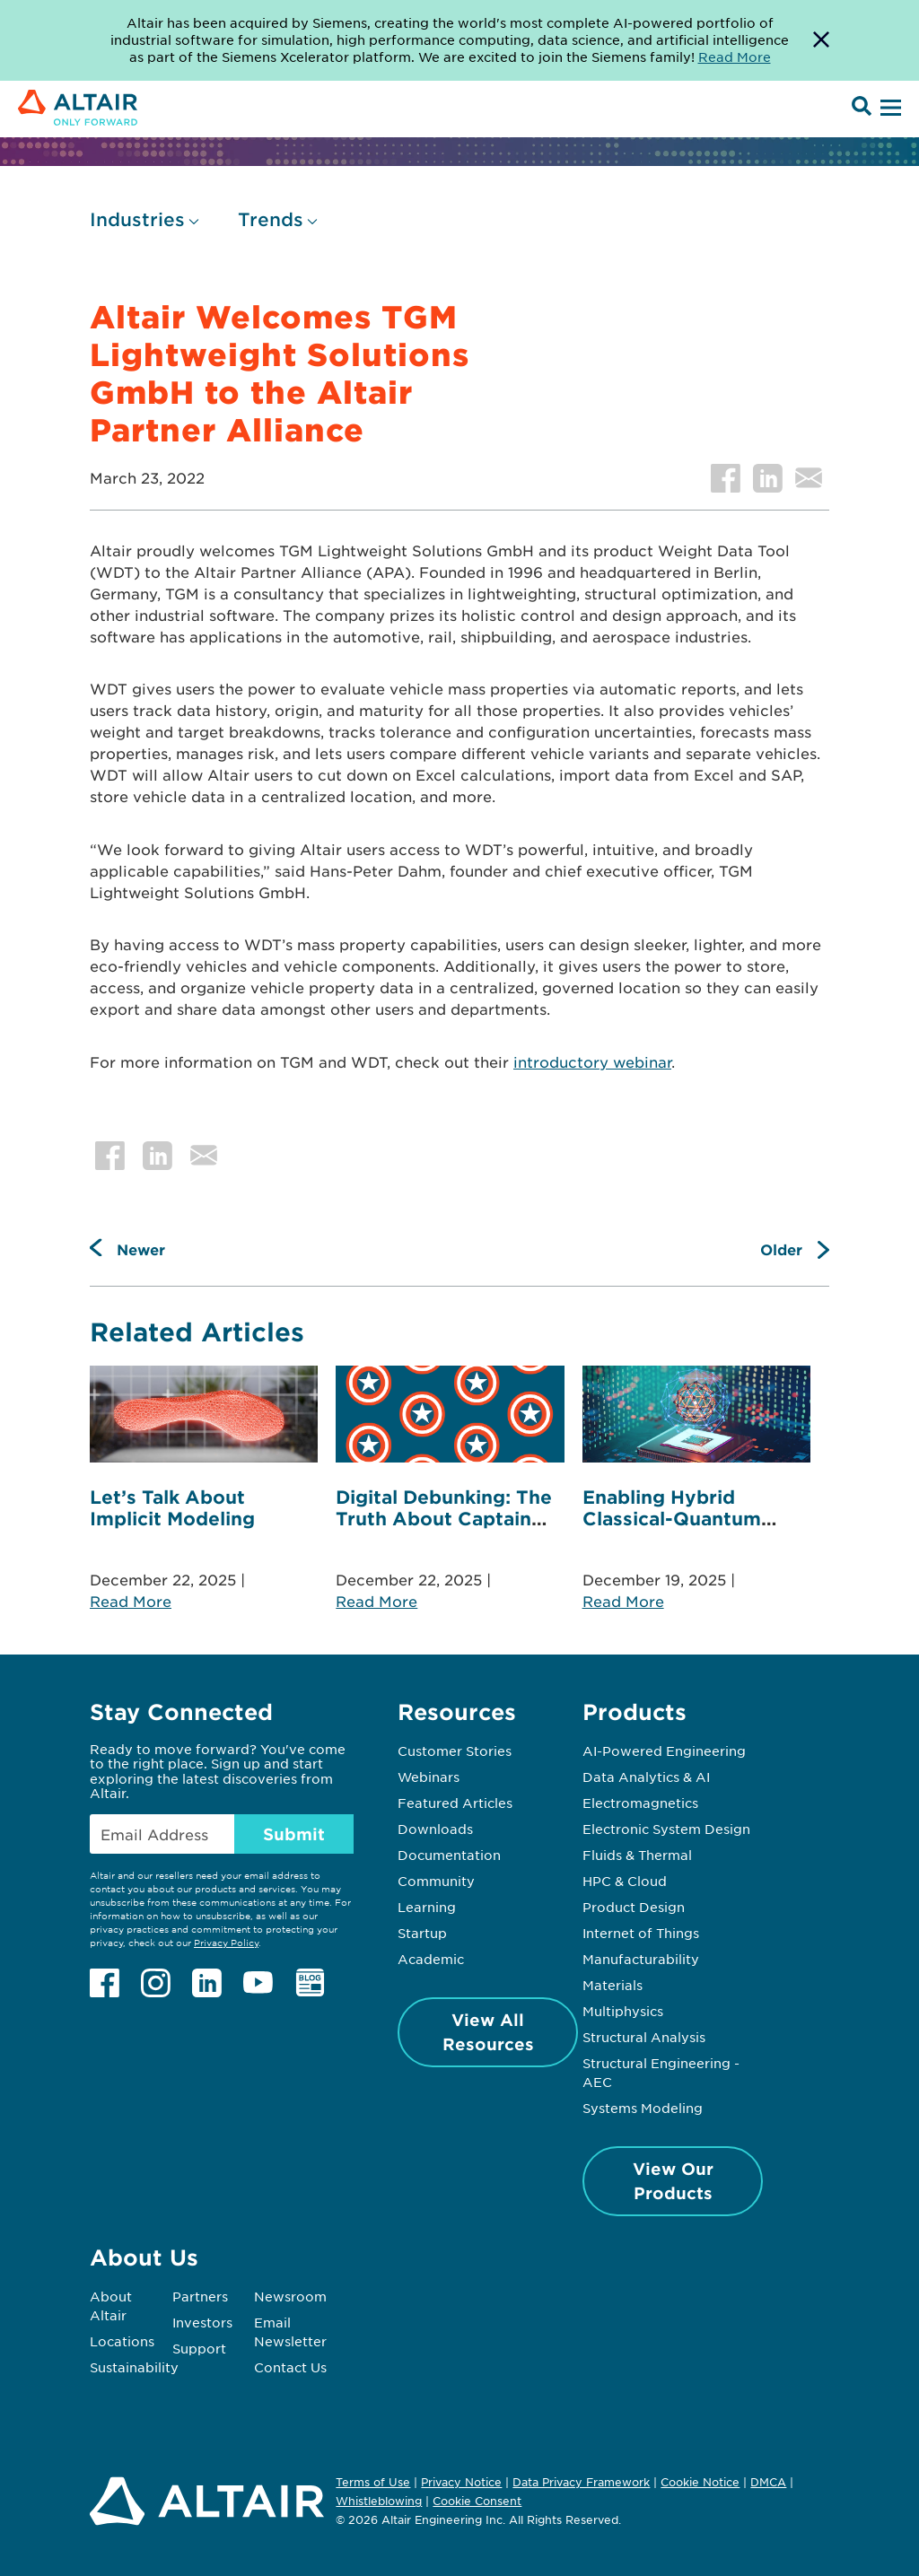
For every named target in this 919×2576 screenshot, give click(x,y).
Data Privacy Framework (581, 2482)
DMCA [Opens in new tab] (768, 2482)
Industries (137, 219)
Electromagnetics (640, 1802)
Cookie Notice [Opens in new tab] (700, 2482)
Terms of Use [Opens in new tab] (373, 2482)
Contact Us (290, 2367)
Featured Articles (455, 1802)
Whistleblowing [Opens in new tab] (379, 2500)
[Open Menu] (888, 108)
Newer (141, 1249)
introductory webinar (592, 1061)
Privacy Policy (226, 1942)
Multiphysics (622, 2011)
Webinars (429, 1776)
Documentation (449, 1855)
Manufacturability (640, 1959)
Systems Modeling (642, 2108)
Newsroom (290, 2296)
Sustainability (134, 2367)
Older (781, 1249)
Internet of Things (640, 1933)
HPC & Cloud (624, 1881)
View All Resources (488, 2032)
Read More (130, 1601)
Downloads (435, 1829)
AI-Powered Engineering (664, 1750)
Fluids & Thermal (637, 1855)
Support (199, 2348)
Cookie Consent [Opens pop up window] (477, 2501)
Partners (200, 2296)
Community (436, 1881)
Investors (202, 2322)
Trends (270, 219)
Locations (122, 2341)
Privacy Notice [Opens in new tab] (461, 2482)
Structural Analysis (643, 2037)
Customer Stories (455, 1750)
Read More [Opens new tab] (734, 56)
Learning (427, 1907)
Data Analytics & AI (646, 1776)
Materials (612, 1985)
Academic (431, 1959)
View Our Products (673, 2181)
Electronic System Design (666, 1829)
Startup (422, 1933)
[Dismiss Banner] (821, 40)
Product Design (633, 1907)
